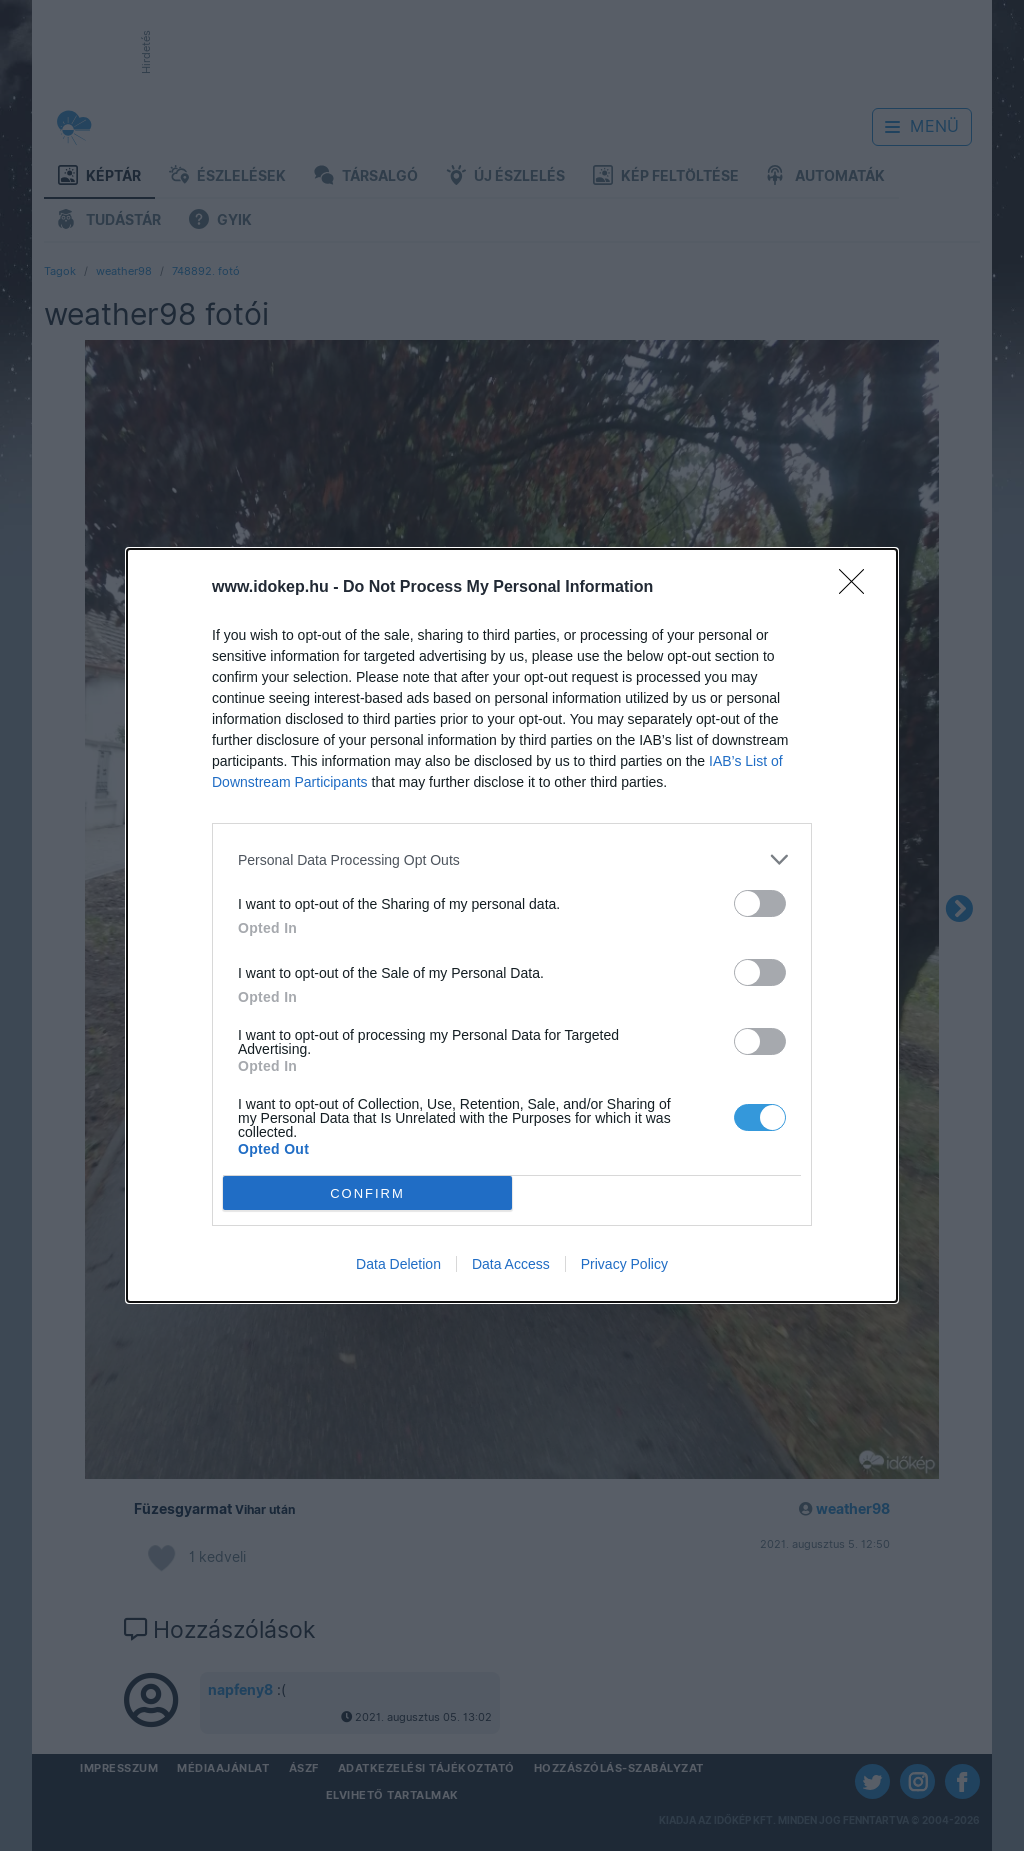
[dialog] (512, 925)
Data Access (511, 1264)
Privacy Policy (624, 1264)
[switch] (760, 903)
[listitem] (512, 859)
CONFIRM (367, 1193)
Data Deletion (398, 1264)
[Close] (858, 588)
